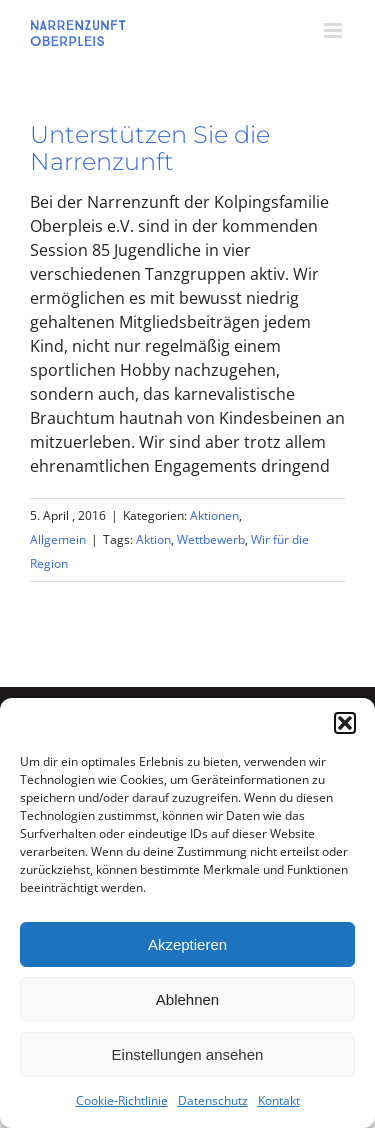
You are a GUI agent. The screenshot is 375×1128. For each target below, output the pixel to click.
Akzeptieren (187, 944)
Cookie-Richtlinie (122, 1100)
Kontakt (279, 1100)
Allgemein (58, 539)
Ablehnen (187, 999)
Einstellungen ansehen (188, 1054)
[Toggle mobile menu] (334, 30)
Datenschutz (213, 1100)
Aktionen (214, 515)
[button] (345, 723)
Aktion (153, 539)
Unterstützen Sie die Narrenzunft (150, 148)
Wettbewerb (211, 539)
